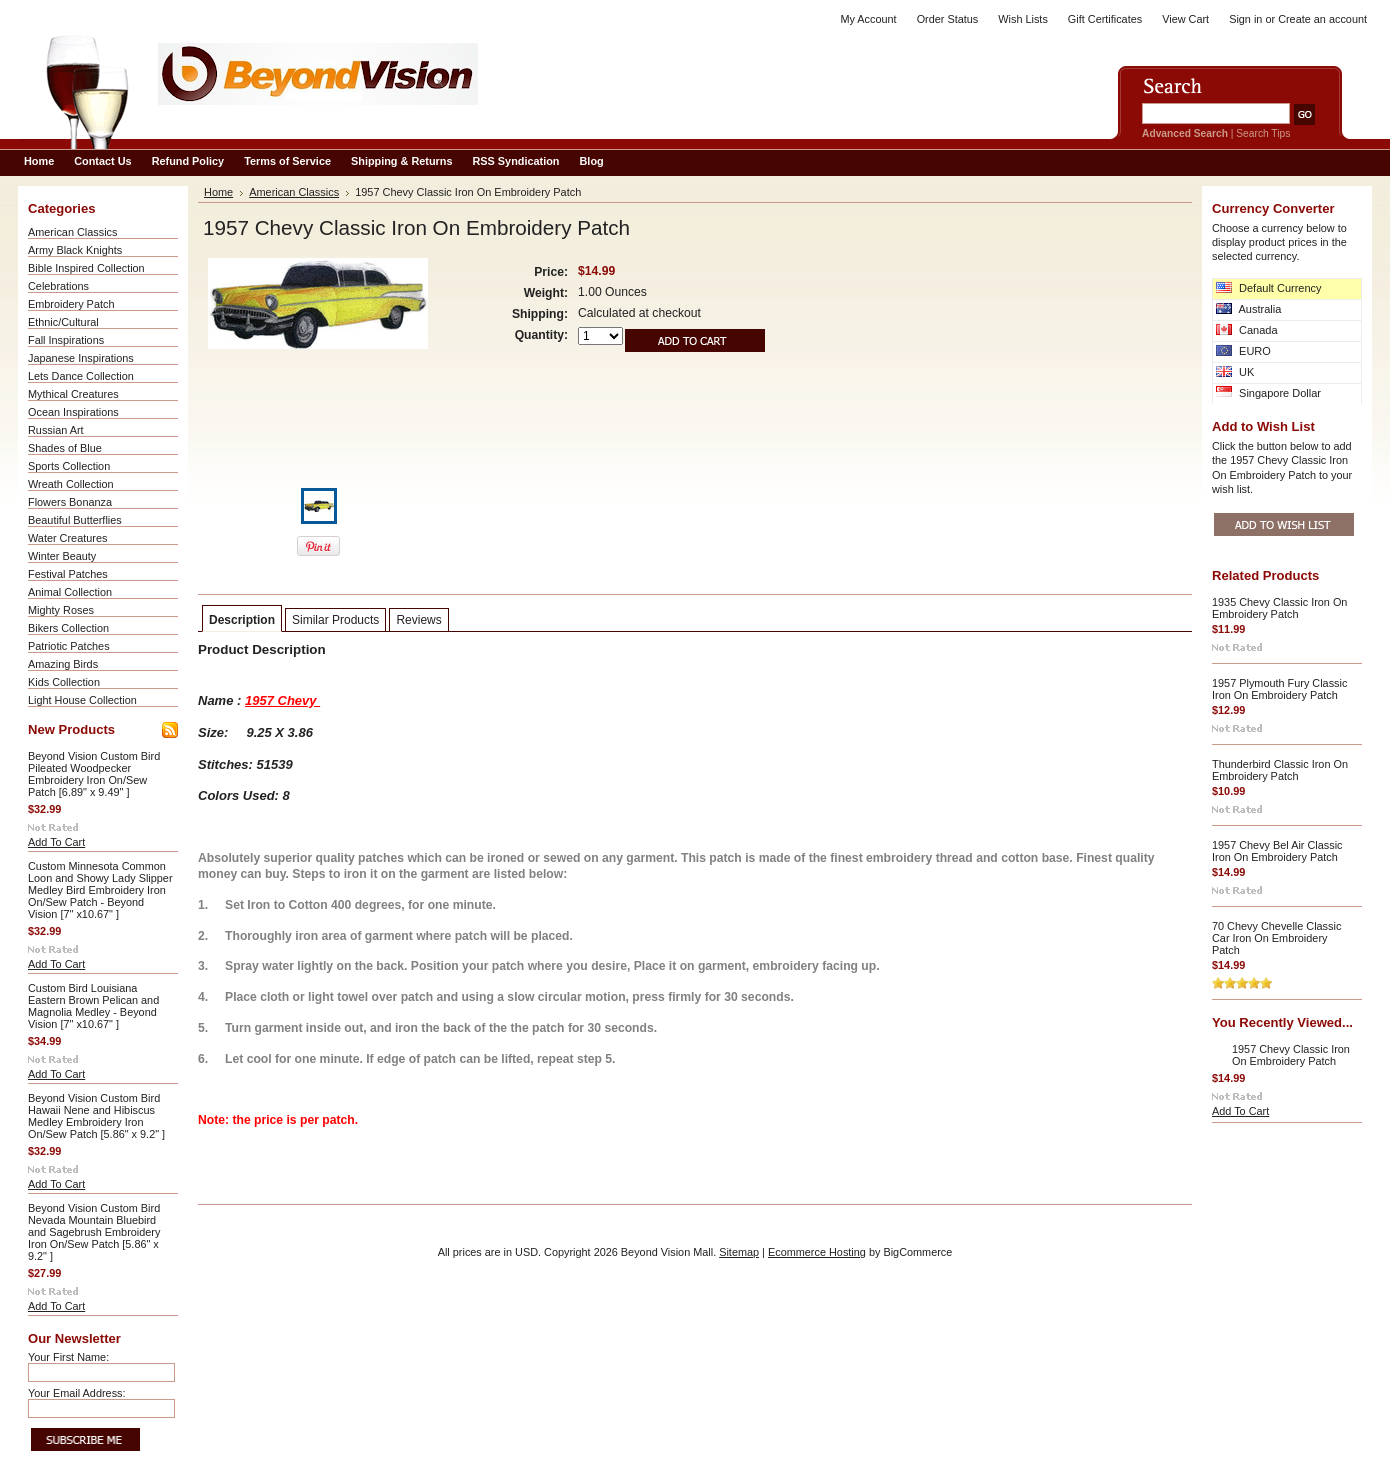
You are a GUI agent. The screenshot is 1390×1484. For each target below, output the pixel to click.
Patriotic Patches (69, 646)
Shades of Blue (65, 448)
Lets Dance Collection (81, 376)
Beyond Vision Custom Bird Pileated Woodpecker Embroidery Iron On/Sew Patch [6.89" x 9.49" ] (94, 774)
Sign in (1245, 19)
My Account (868, 19)
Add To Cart (56, 842)
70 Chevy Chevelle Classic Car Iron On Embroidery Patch (1276, 938)
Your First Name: (68, 1357)
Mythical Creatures (73, 394)
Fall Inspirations (66, 340)
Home (218, 192)
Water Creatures (67, 538)
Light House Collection (82, 700)
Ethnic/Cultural (63, 322)
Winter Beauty (62, 556)
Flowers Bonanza (70, 502)
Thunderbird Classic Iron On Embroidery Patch (1280, 770)
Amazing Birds (63, 664)
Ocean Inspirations (73, 412)
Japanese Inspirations (81, 358)
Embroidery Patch (71, 304)
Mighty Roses (61, 610)
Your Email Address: (77, 1393)
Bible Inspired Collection (86, 268)
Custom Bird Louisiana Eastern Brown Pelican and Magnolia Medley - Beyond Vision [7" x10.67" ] (93, 1006)
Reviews (418, 620)
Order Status (948, 19)
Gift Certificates (1105, 19)
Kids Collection (64, 682)
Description (242, 620)
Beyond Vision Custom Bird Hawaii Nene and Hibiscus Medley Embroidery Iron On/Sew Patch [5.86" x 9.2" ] (96, 1116)
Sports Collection (69, 466)
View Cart (1185, 19)
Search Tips (1263, 133)
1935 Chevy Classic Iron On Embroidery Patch (1279, 608)
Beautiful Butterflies (75, 520)
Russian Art (56, 430)
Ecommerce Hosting (817, 1252)
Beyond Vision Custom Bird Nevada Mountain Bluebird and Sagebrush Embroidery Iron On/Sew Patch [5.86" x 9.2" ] (94, 1232)
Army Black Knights (75, 250)
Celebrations (58, 286)
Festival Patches (68, 574)
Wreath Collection (71, 484)
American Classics (72, 232)
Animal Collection (70, 592)
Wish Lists (1023, 19)
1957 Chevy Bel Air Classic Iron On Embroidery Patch (1277, 851)
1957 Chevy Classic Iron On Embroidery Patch (1291, 1055)
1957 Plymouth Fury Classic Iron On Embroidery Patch (1279, 689)
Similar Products (335, 620)
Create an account (1322, 19)
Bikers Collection (68, 628)
